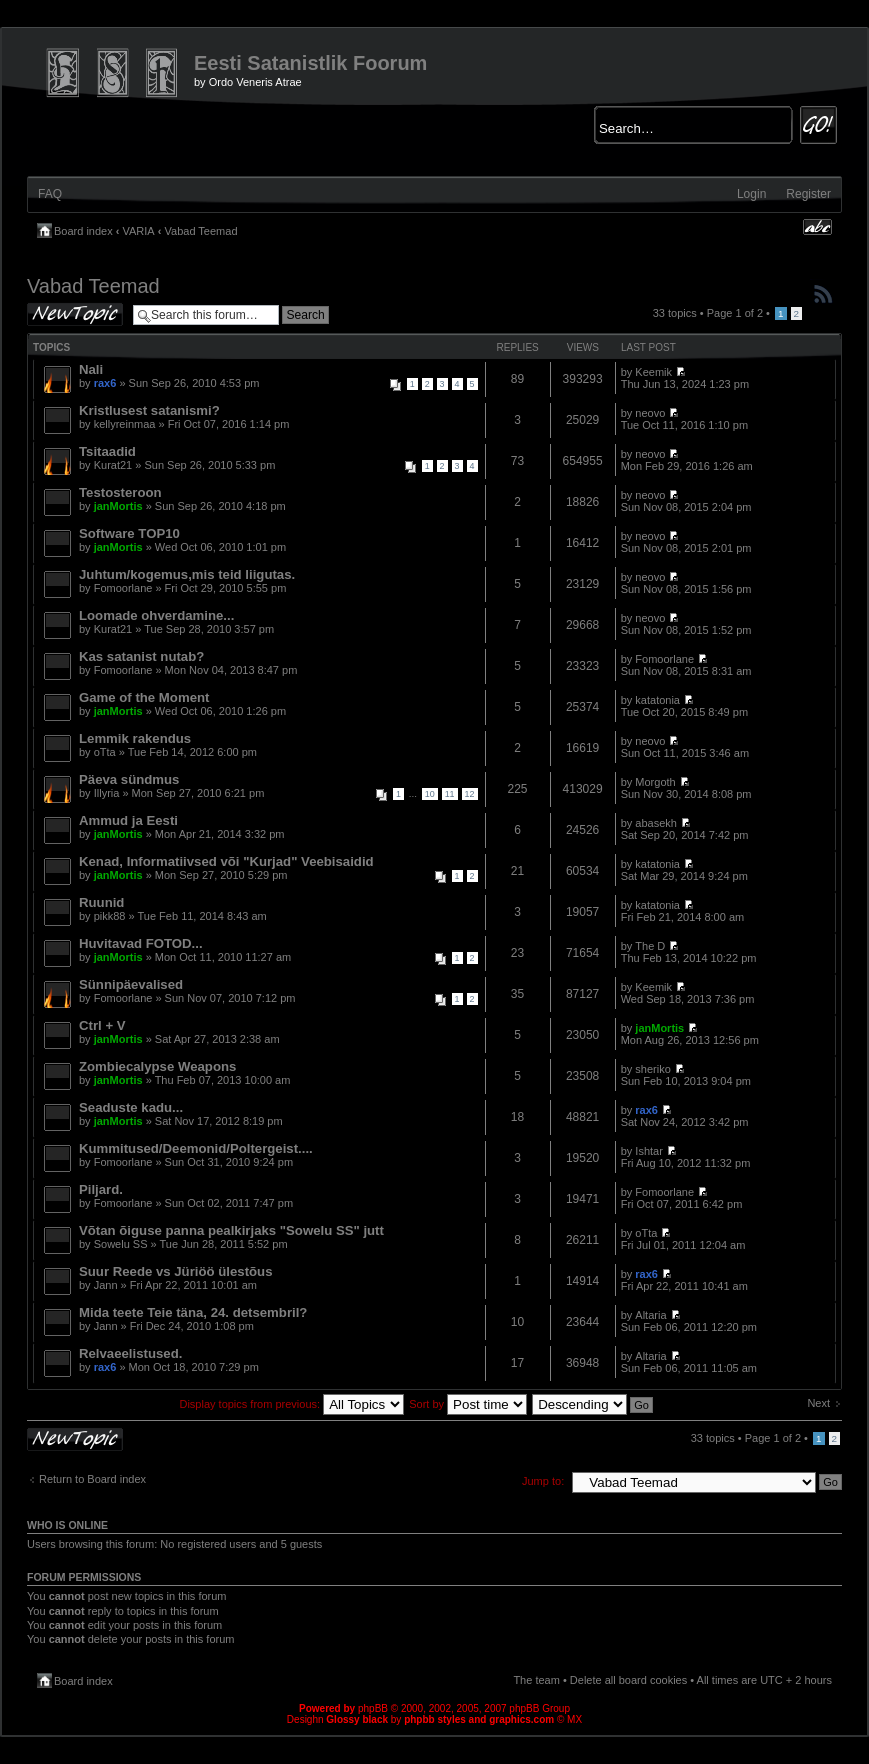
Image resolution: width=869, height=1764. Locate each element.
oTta (105, 752)
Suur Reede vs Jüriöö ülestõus (175, 1271)
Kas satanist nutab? (141, 656)
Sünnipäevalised (131, 984)
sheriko (652, 1069)
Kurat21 (113, 465)
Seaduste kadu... (131, 1107)
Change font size (817, 227)
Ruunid (101, 902)
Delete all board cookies (628, 1680)
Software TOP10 (129, 533)
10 (430, 794)
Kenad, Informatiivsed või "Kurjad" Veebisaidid (226, 861)
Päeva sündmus (129, 779)
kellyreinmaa (125, 424)
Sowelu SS (121, 1244)
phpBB (373, 1708)
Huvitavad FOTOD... (141, 943)
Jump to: (543, 1481)
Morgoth (655, 782)
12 (470, 794)
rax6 (105, 383)
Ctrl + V (102, 1025)
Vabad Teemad (201, 231)
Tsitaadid (107, 451)
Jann (106, 1285)
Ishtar (649, 1151)
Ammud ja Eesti (128, 820)
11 (450, 794)
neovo (650, 413)
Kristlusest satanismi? (149, 410)
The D (650, 946)
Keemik (653, 372)
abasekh (656, 823)
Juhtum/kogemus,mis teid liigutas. (187, 574)
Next (818, 1403)
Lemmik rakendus (135, 738)
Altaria (650, 1315)
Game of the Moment (144, 697)
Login (751, 194)
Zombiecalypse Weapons (157, 1066)
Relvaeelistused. (130, 1353)
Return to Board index (92, 1479)
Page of (735, 313)
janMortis (118, 506)
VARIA (139, 231)
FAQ (50, 194)
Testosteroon (120, 492)
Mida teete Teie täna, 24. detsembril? (193, 1312)
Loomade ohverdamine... (156, 615)
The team (536, 1680)
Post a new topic (75, 314)
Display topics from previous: (291, 1404)
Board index (83, 231)
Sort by (468, 1404)
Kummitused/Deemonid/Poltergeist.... (196, 1148)
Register (808, 194)
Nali (91, 369)
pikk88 (110, 916)
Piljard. (101, 1189)
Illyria (107, 793)
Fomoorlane (123, 588)
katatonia (657, 700)
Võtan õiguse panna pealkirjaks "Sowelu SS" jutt (231, 1230)
